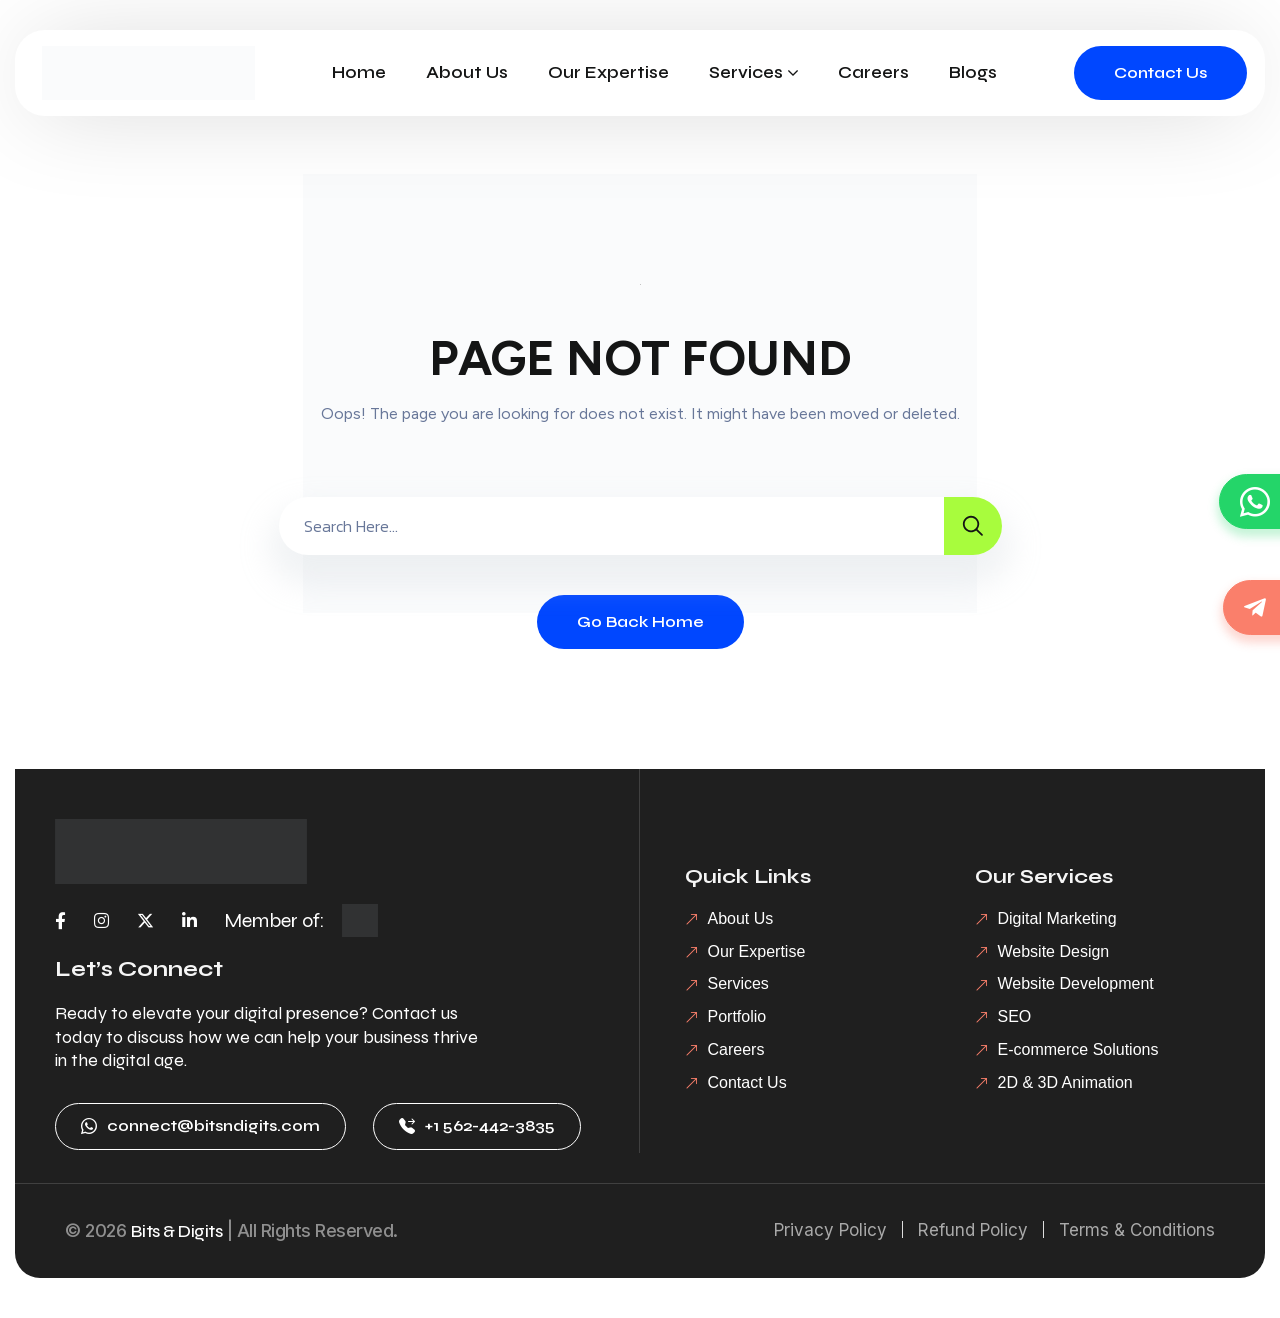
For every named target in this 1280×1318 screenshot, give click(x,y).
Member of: (274, 920)
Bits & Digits (177, 1231)
